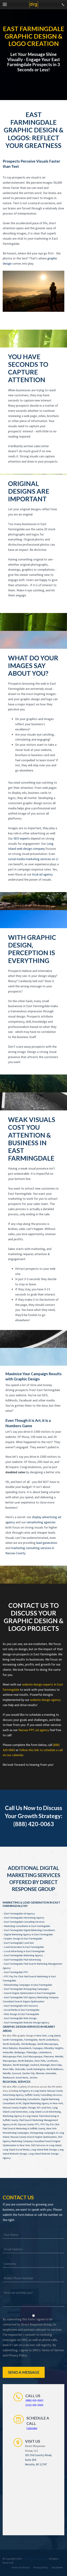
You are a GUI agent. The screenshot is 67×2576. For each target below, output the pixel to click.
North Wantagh (21, 2064)
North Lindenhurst (48, 2039)
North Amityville (11, 2044)
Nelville (7, 2073)
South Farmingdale (13, 2039)
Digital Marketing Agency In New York (43, 2103)
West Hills (8, 2069)
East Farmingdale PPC (16, 1972)
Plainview (48, 2056)
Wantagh (45, 2064)
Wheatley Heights (53, 2048)
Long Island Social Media (16, 2149)
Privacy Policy (17, 2355)
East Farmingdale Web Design (20, 2018)
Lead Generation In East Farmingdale (24, 1947)
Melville (59, 2056)
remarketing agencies (41, 1522)
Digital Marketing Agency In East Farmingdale (28, 1934)
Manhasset (8, 2077)
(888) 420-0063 (34, 2400)
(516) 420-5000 (34, 2405)
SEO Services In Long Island (46, 2145)
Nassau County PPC (28, 2124)
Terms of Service (52, 2350)
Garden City (28, 2073)
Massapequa (9, 2060)
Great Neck (22, 2077)
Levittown (52, 2060)
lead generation (46, 1543)
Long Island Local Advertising (45, 2111)
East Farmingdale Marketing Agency (23, 1955)
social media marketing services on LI (33, 859)
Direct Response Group (35, 2558)
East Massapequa (32, 2056)
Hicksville (20, 2069)
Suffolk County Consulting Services (43, 2094)
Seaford (34, 2064)
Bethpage (19, 2052)
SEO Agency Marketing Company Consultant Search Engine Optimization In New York (33, 2141)
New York (41, 2035)
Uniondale (50, 2073)
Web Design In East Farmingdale (21, 2014)
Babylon (7, 2064)
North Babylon (25, 2060)
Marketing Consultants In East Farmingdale (27, 1926)
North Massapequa (47, 2044)
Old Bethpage (28, 2044)
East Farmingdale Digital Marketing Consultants (29, 1930)
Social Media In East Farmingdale (21, 2009)
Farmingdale (31, 2039)
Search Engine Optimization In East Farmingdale (30, 1993)
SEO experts (22, 838)
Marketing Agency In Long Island (20, 2116)
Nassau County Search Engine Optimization (33, 2136)
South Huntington (35, 2069)
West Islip (56, 2064)
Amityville (8, 2052)
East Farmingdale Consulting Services (24, 1921)
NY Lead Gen (44, 2107)
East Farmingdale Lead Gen (19, 1942)
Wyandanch (25, 2048)
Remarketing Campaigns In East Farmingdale (28, 1984)
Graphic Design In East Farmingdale (23, 1938)
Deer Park (39, 2060)
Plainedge (31, 2052)
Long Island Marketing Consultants (21, 2099)
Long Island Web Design (44, 2149)
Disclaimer (57, 2567)
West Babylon (10, 2048)
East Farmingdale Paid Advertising (22, 1959)
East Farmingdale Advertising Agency (24, 1917)
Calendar (31, 2428)
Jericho (33, 2077)
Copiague (38, 2048)
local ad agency (42, 874)
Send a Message (23, 2372)
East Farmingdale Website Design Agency (26, 2022)
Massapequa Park (12, 2056)
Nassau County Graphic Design (19, 2107)
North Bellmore (54, 2069)
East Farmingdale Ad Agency (19, 1913)
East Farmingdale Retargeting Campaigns (26, 1989)
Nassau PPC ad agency (33, 1730)
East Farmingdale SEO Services (21, 2005)
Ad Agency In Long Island (32, 2090)
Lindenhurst (44, 2052)
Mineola (40, 2073)
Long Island (54, 2035)
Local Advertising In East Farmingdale (24, 1951)
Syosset (16, 2073)
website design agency (45, 1700)
